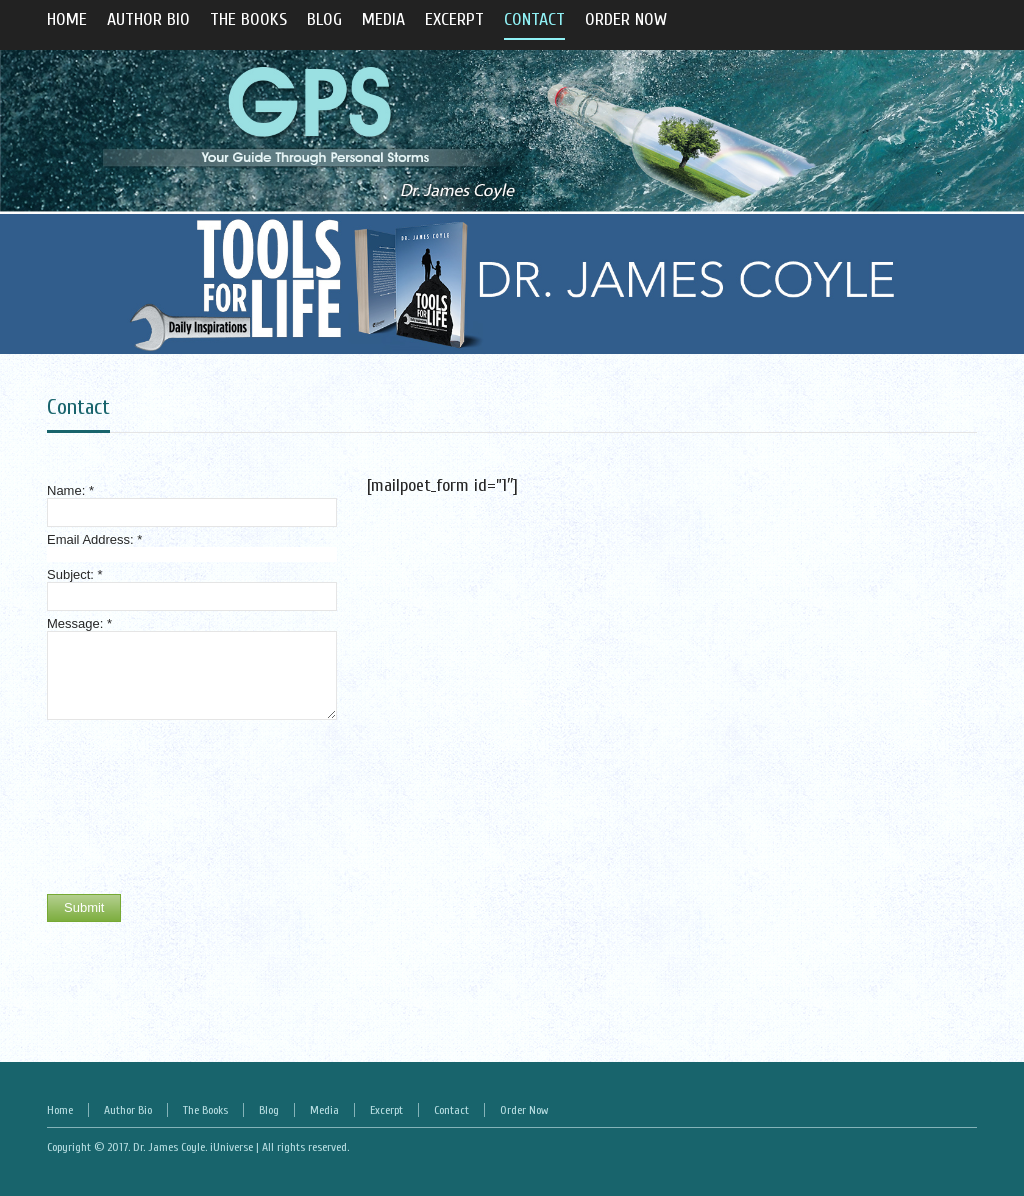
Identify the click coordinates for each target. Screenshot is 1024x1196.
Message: (79, 623)
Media (324, 1110)
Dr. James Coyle (169, 1147)
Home (60, 1110)
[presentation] (129, 807)
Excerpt (386, 1110)
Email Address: (94, 539)
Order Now (524, 1110)
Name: (70, 490)
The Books (205, 1110)
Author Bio (128, 1110)
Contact (78, 407)
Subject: (75, 574)
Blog (269, 1110)
